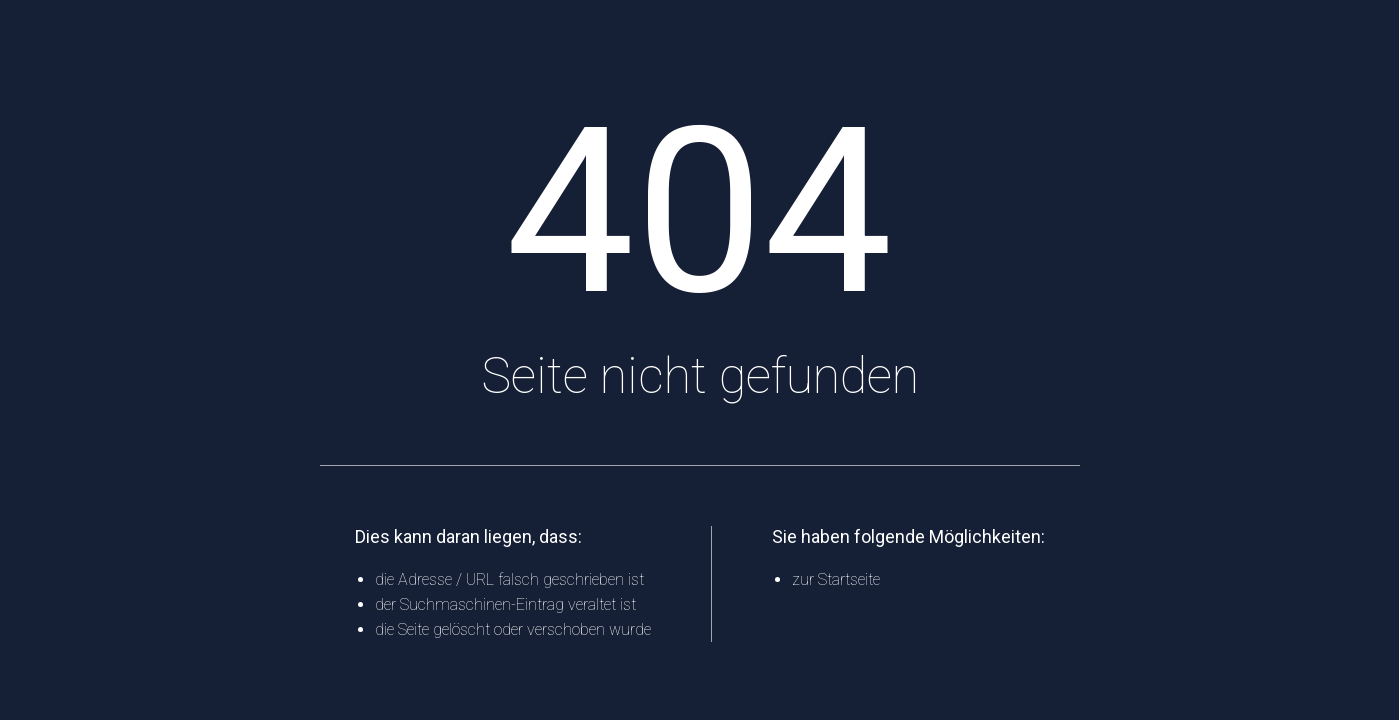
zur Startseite (836, 579)
